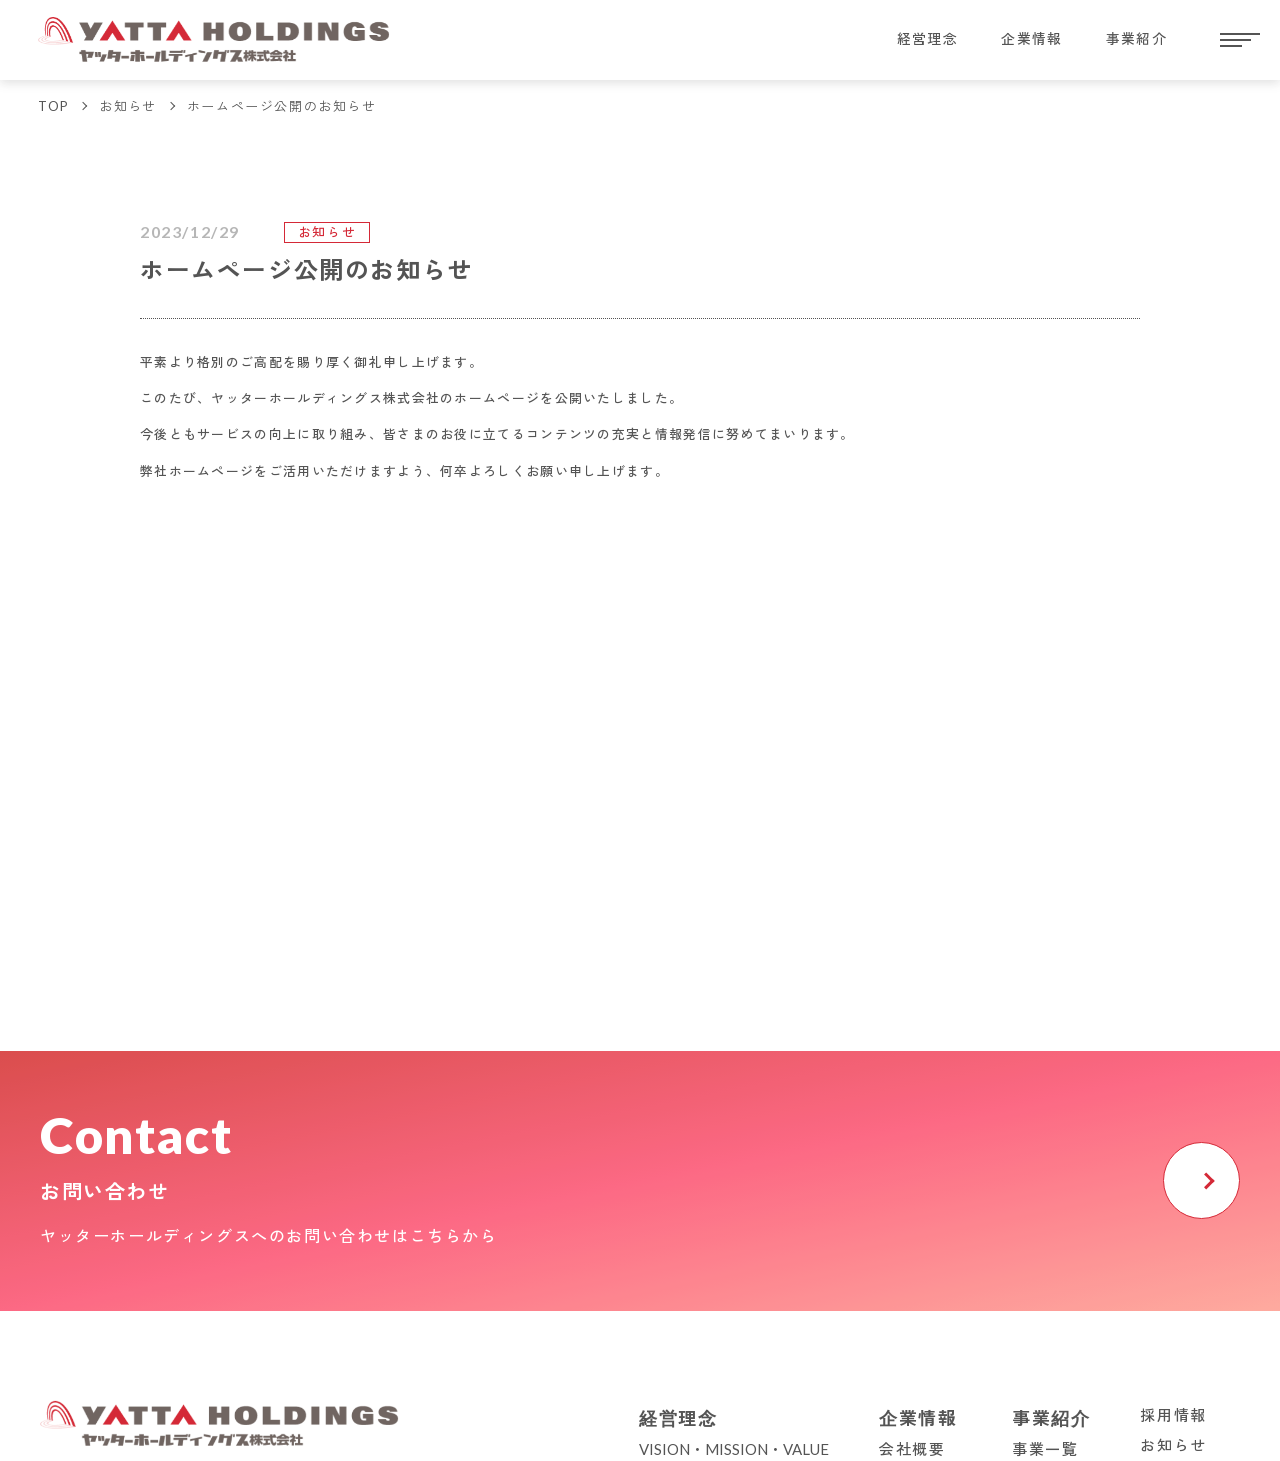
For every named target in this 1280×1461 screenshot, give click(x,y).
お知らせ (129, 106)
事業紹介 (1130, 39)
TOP (54, 106)
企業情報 (1012, 39)
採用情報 (1173, 1415)
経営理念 (893, 39)
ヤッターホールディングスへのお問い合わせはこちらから (269, 1235)
